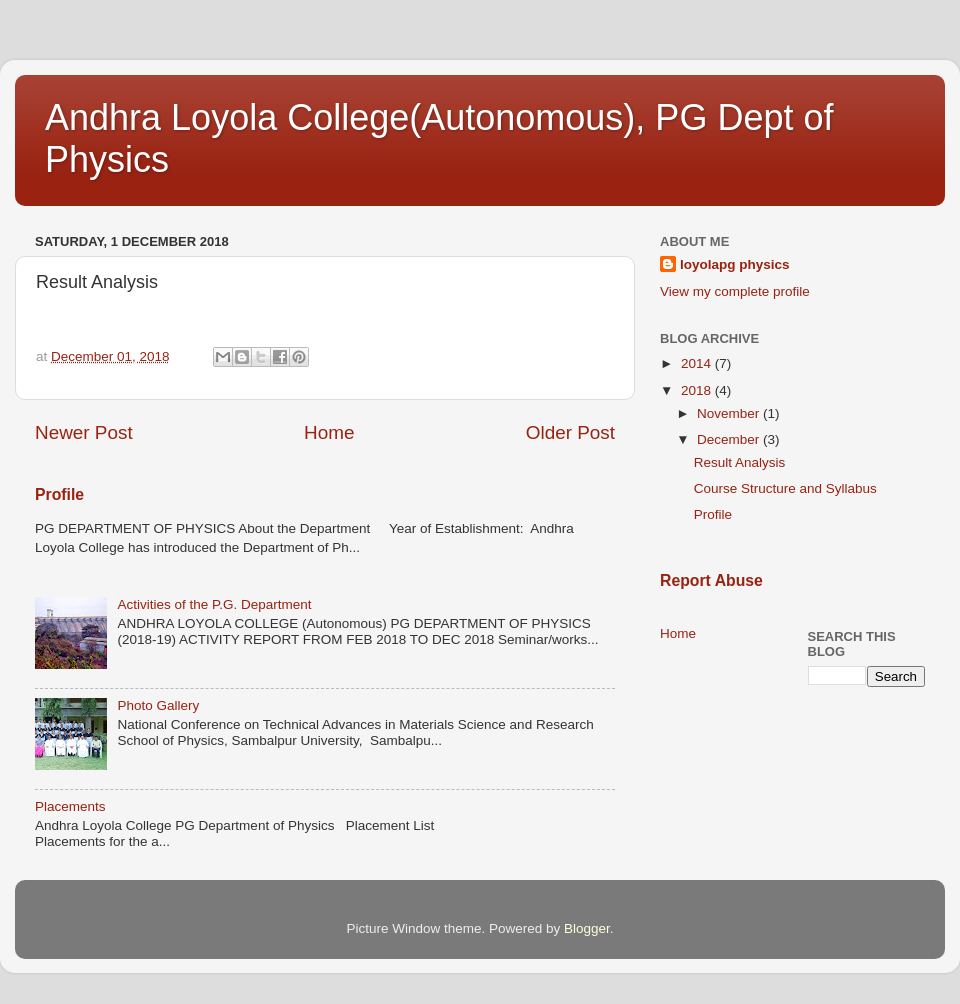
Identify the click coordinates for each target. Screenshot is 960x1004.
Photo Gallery (158, 705)
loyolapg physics (735, 264)
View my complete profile (735, 291)
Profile (59, 494)
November (730, 413)
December (730, 439)
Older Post (570, 432)
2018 (698, 390)
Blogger (587, 928)
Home (329, 432)
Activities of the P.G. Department (214, 604)
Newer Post (84, 432)
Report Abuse (711, 580)
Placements (70, 806)
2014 (698, 363)
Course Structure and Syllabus (785, 488)
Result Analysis (740, 462)
